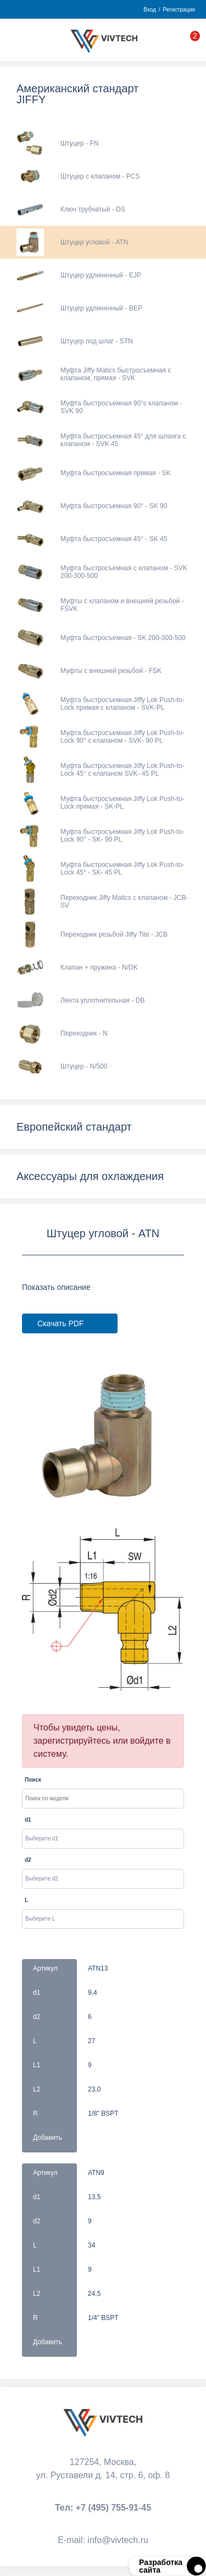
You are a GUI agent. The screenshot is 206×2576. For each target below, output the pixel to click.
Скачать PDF (60, 1323)
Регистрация (179, 10)
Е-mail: (103, 2540)
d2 (28, 1860)
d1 (28, 1820)
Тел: (103, 2507)
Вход (149, 10)
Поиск (33, 1780)
